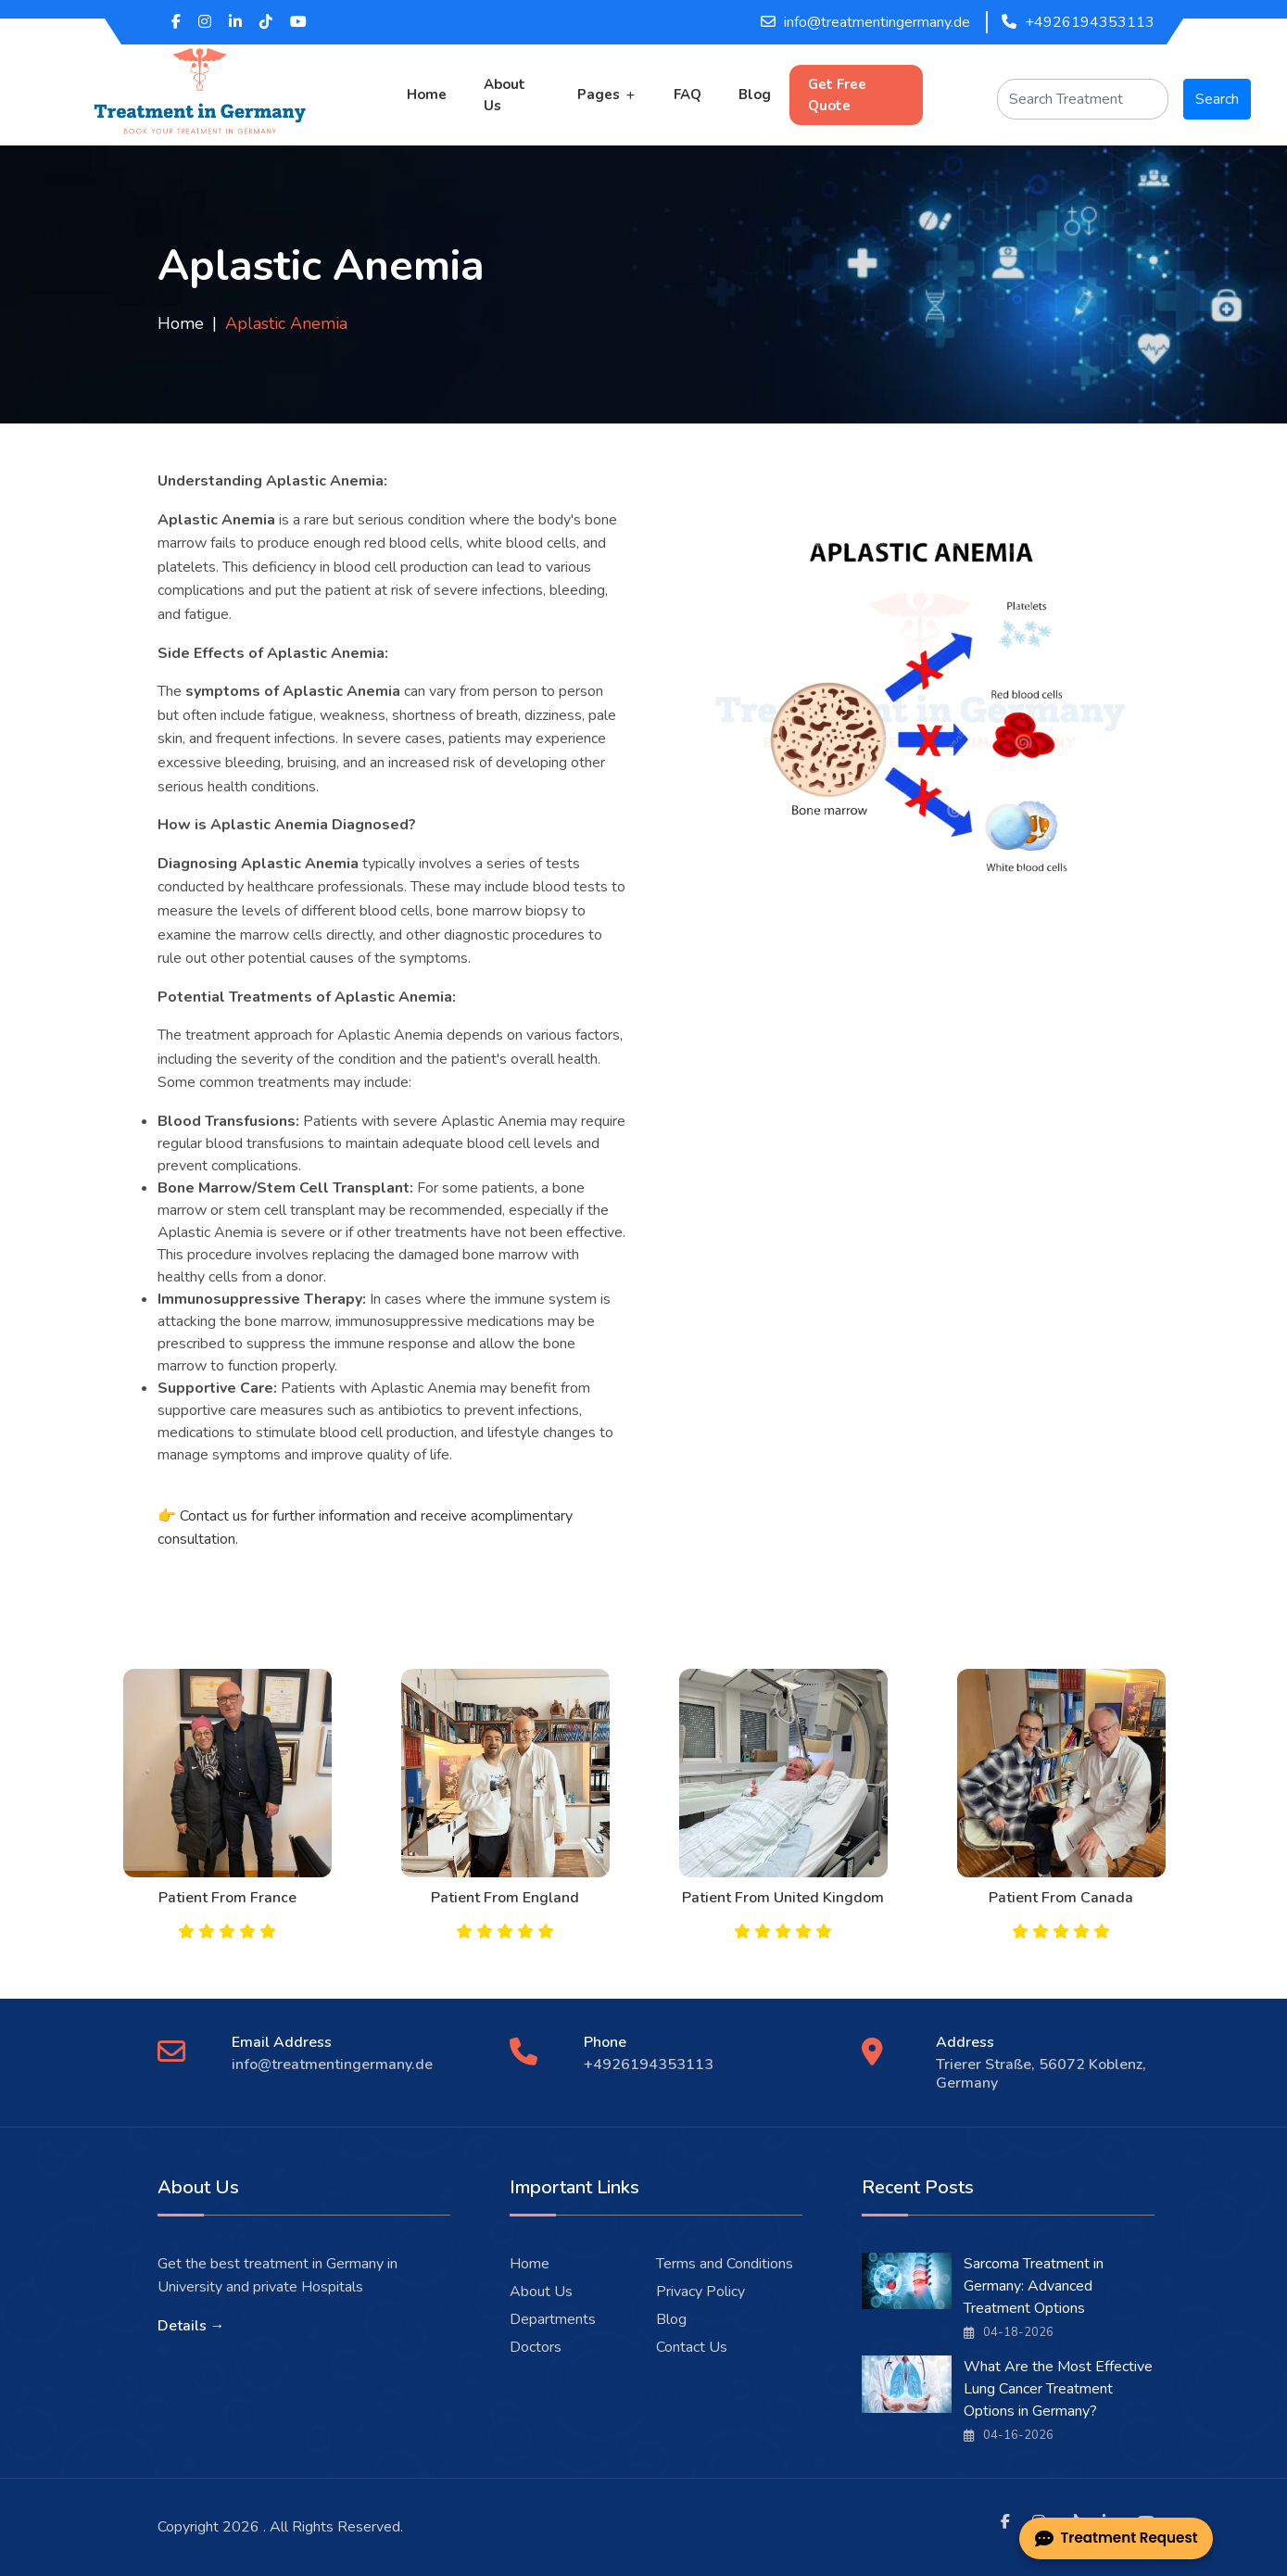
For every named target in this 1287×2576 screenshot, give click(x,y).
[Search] (1082, 99)
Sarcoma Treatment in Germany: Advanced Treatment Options (1034, 2286)
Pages (598, 94)
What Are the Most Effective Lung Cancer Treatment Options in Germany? (1058, 2388)
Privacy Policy (700, 2291)
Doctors (535, 2347)
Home (427, 94)
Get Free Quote (837, 95)
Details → (191, 2326)
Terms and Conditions (724, 2264)
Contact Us (691, 2347)
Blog (754, 94)
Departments (553, 2319)
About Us (504, 95)
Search (1217, 99)
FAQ (687, 94)
